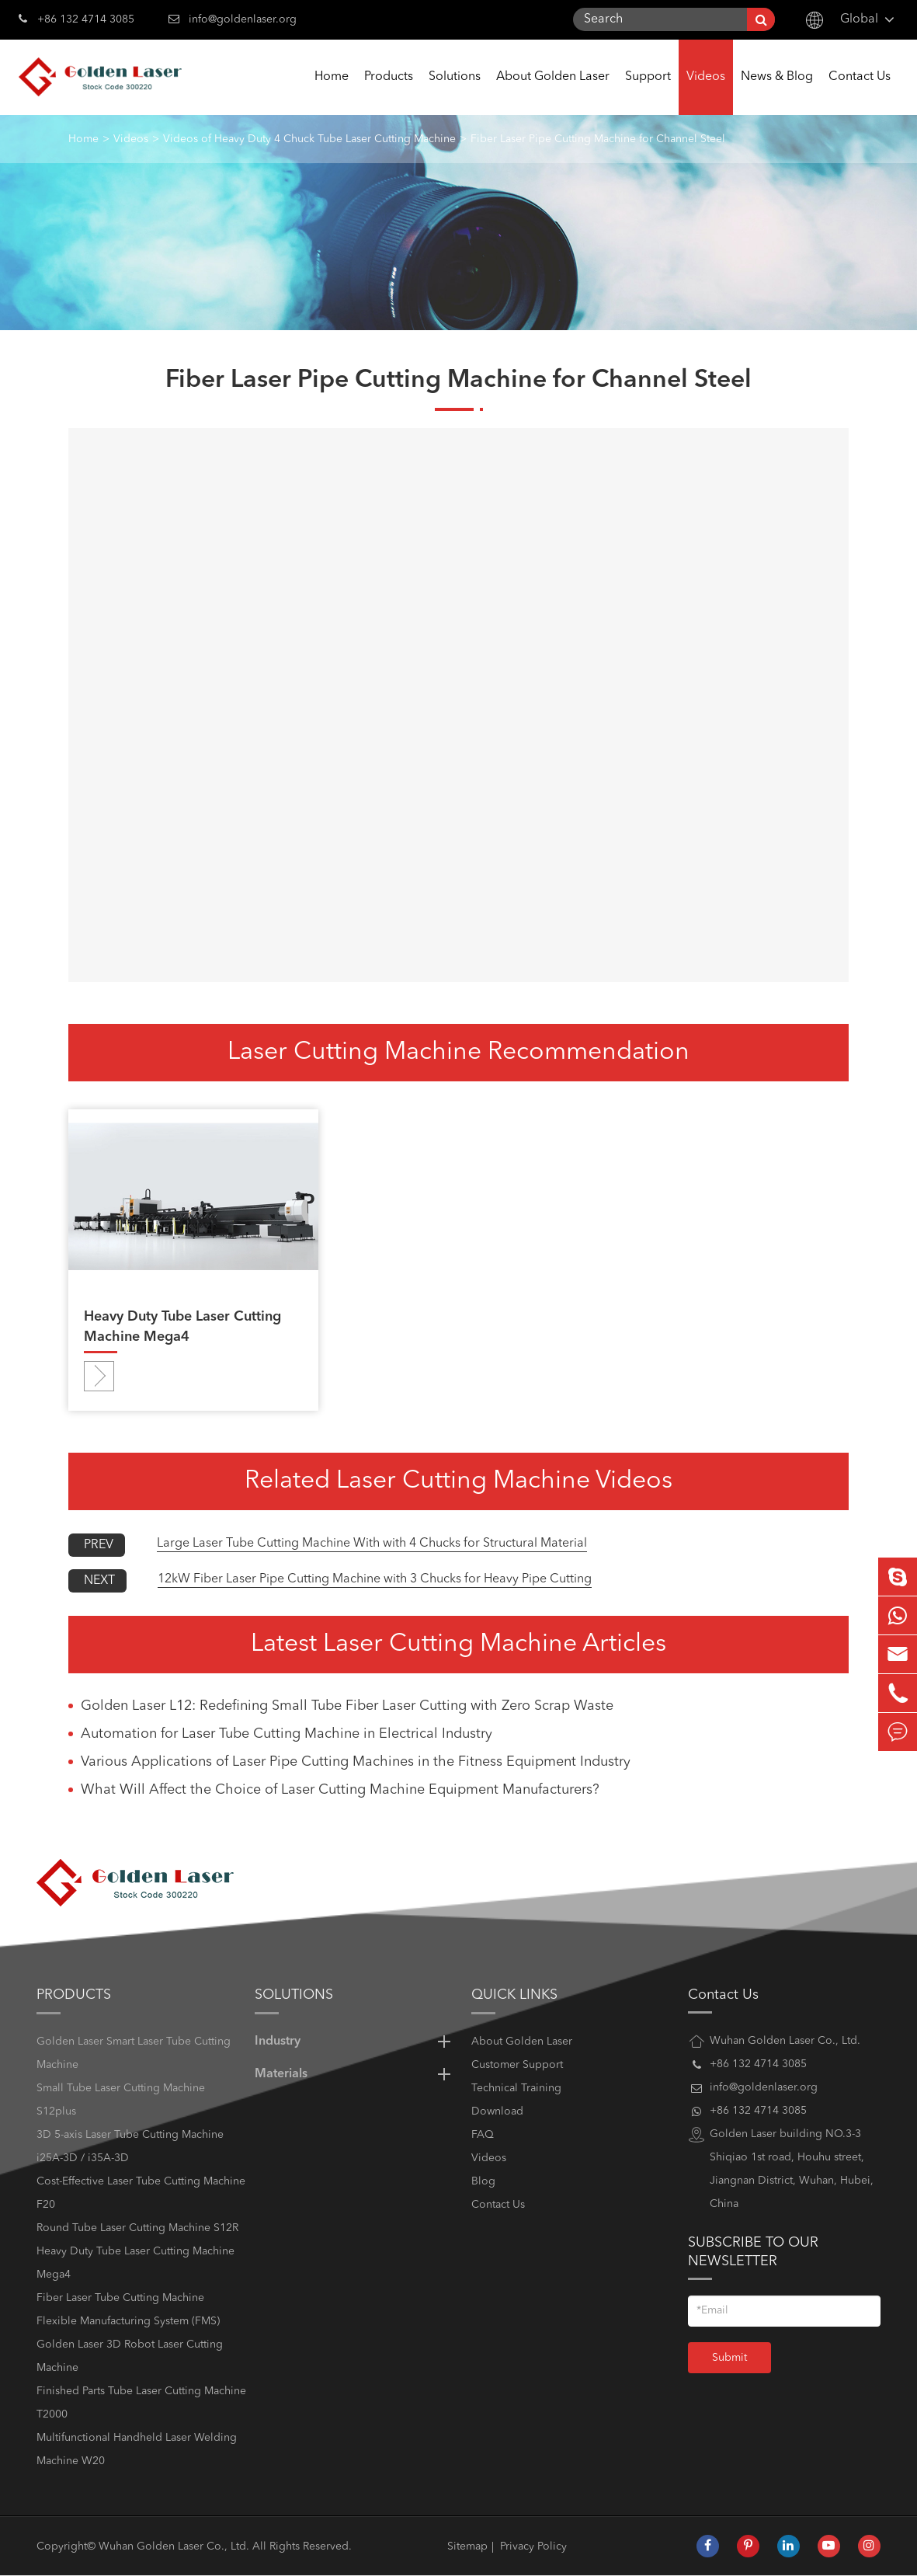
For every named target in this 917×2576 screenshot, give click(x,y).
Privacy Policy (533, 2546)
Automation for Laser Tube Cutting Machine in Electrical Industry (286, 1734)
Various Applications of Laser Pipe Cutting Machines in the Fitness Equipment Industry (355, 1762)
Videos (705, 93)
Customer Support (517, 2064)
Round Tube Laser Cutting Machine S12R (137, 2228)
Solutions (455, 93)
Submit (729, 2357)
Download (497, 2111)
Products (388, 93)
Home (331, 93)
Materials (355, 2074)
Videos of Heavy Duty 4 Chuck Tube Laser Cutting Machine (309, 139)
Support (648, 93)
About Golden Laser (553, 93)
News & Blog (777, 93)
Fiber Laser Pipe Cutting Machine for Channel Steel (598, 139)
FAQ (482, 2134)
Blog (483, 2181)
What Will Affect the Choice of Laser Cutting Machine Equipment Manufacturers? (340, 1790)
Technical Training (516, 2088)
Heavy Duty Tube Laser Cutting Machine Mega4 (182, 1327)
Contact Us (859, 93)
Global (859, 19)
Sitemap (467, 2546)
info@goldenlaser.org (243, 19)
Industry (355, 2041)
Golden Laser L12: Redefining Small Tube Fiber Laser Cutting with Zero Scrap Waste (347, 1706)
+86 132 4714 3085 (76, 18)
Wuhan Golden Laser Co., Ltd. (174, 2546)
